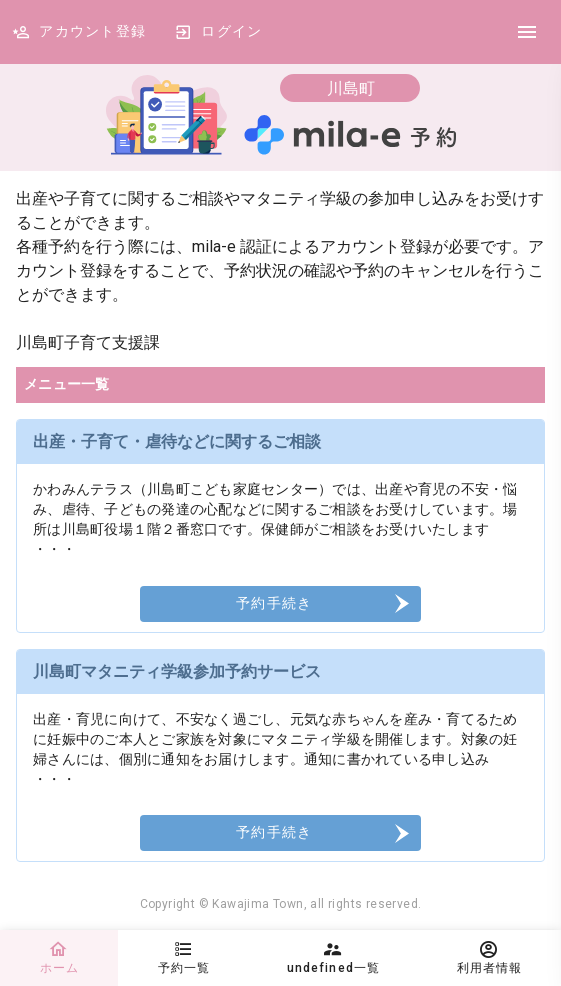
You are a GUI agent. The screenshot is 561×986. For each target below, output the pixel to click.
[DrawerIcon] (527, 32)
